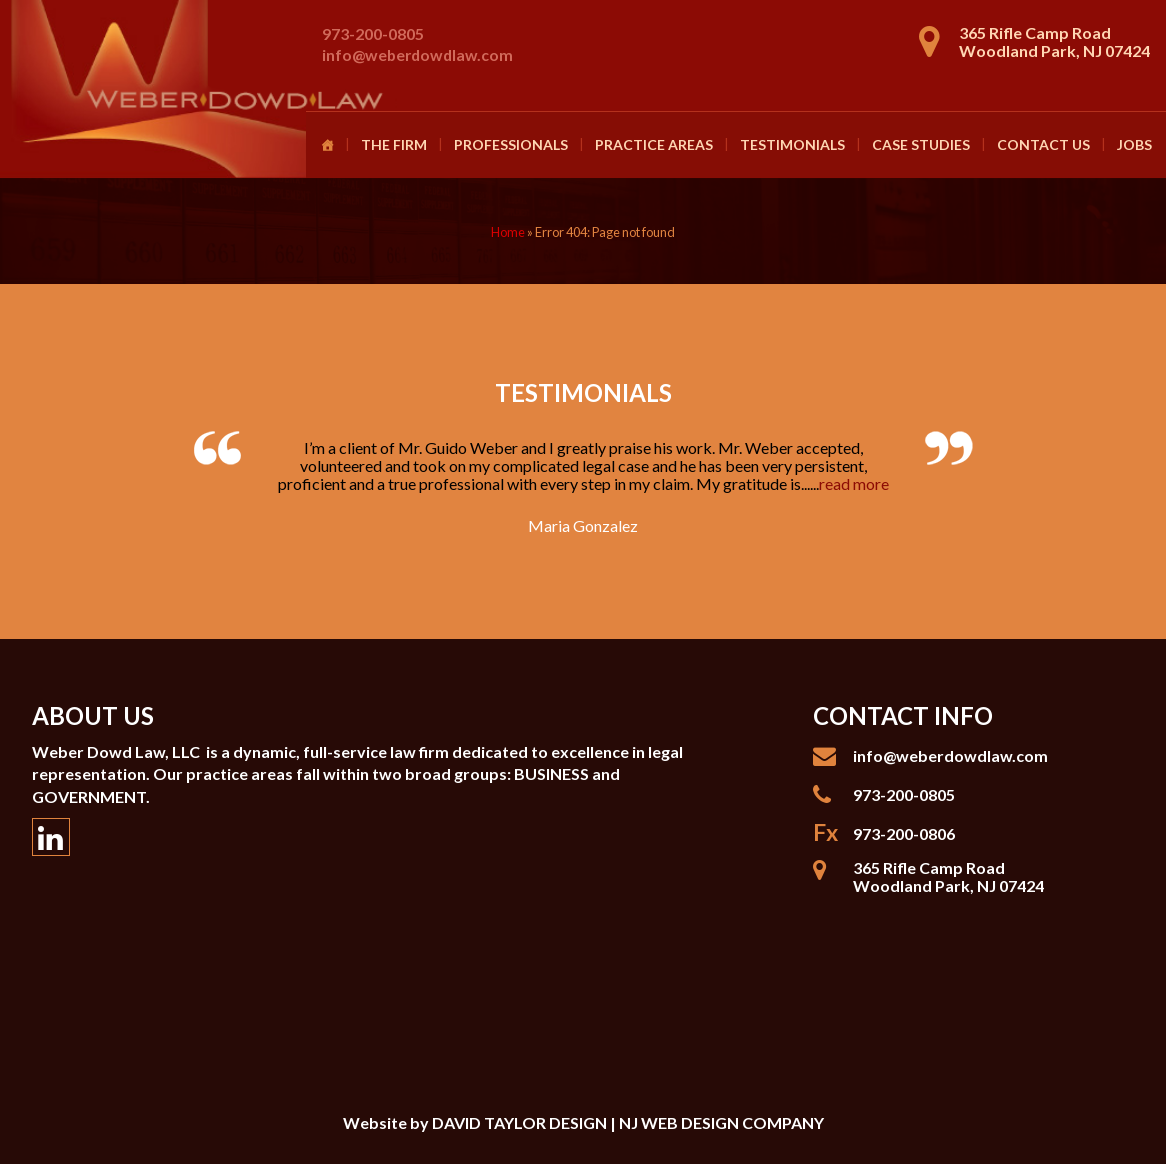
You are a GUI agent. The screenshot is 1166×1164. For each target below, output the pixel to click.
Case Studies (921, 144)
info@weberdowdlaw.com (417, 54)
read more (854, 483)
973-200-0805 (373, 33)
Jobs (1134, 144)
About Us (93, 715)
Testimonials (792, 144)
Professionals (511, 144)
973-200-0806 (904, 833)
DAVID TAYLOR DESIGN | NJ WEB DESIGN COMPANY (628, 1122)
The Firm (394, 144)
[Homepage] (327, 145)
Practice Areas (654, 144)
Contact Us (1043, 144)
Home (508, 232)
